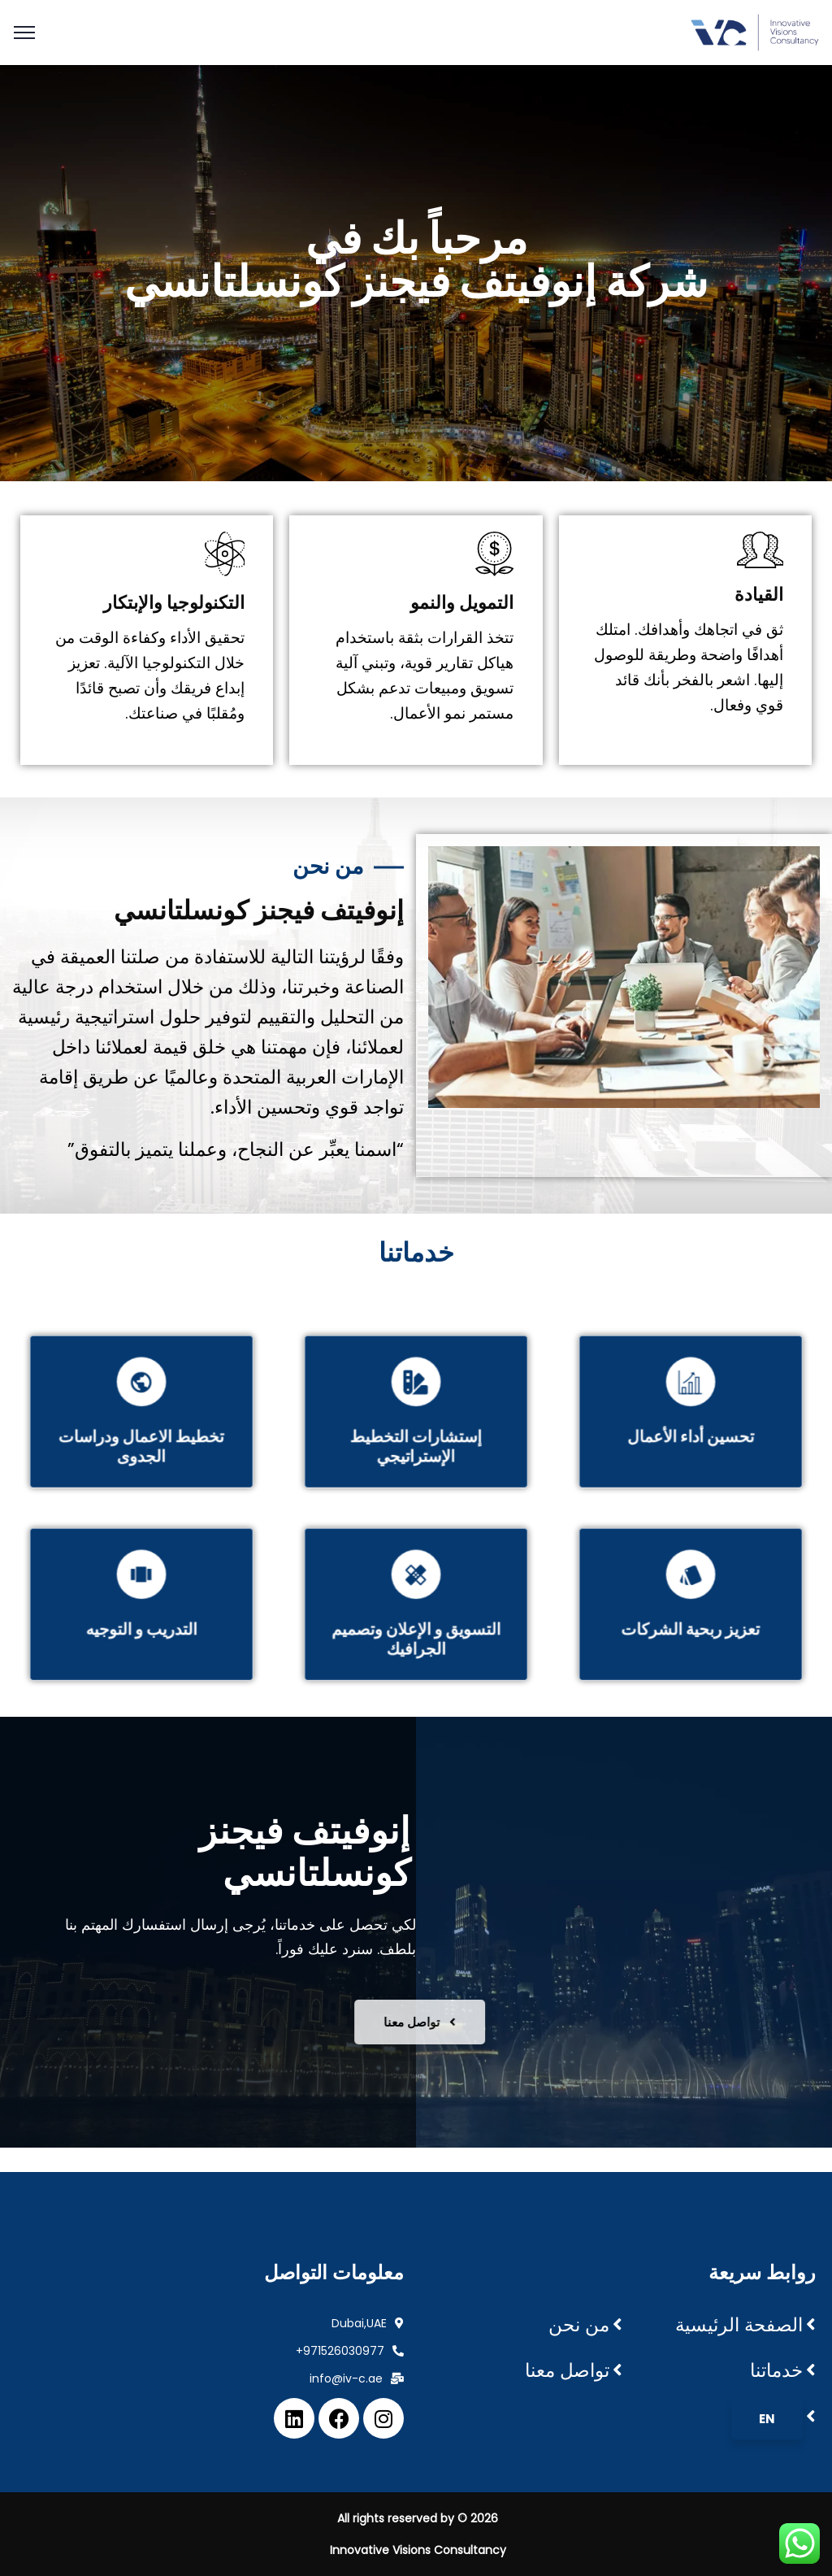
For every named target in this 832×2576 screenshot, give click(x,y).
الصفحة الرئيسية (739, 2325)
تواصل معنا (567, 2370)
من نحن (578, 2325)
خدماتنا (776, 2370)
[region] (416, 273)
